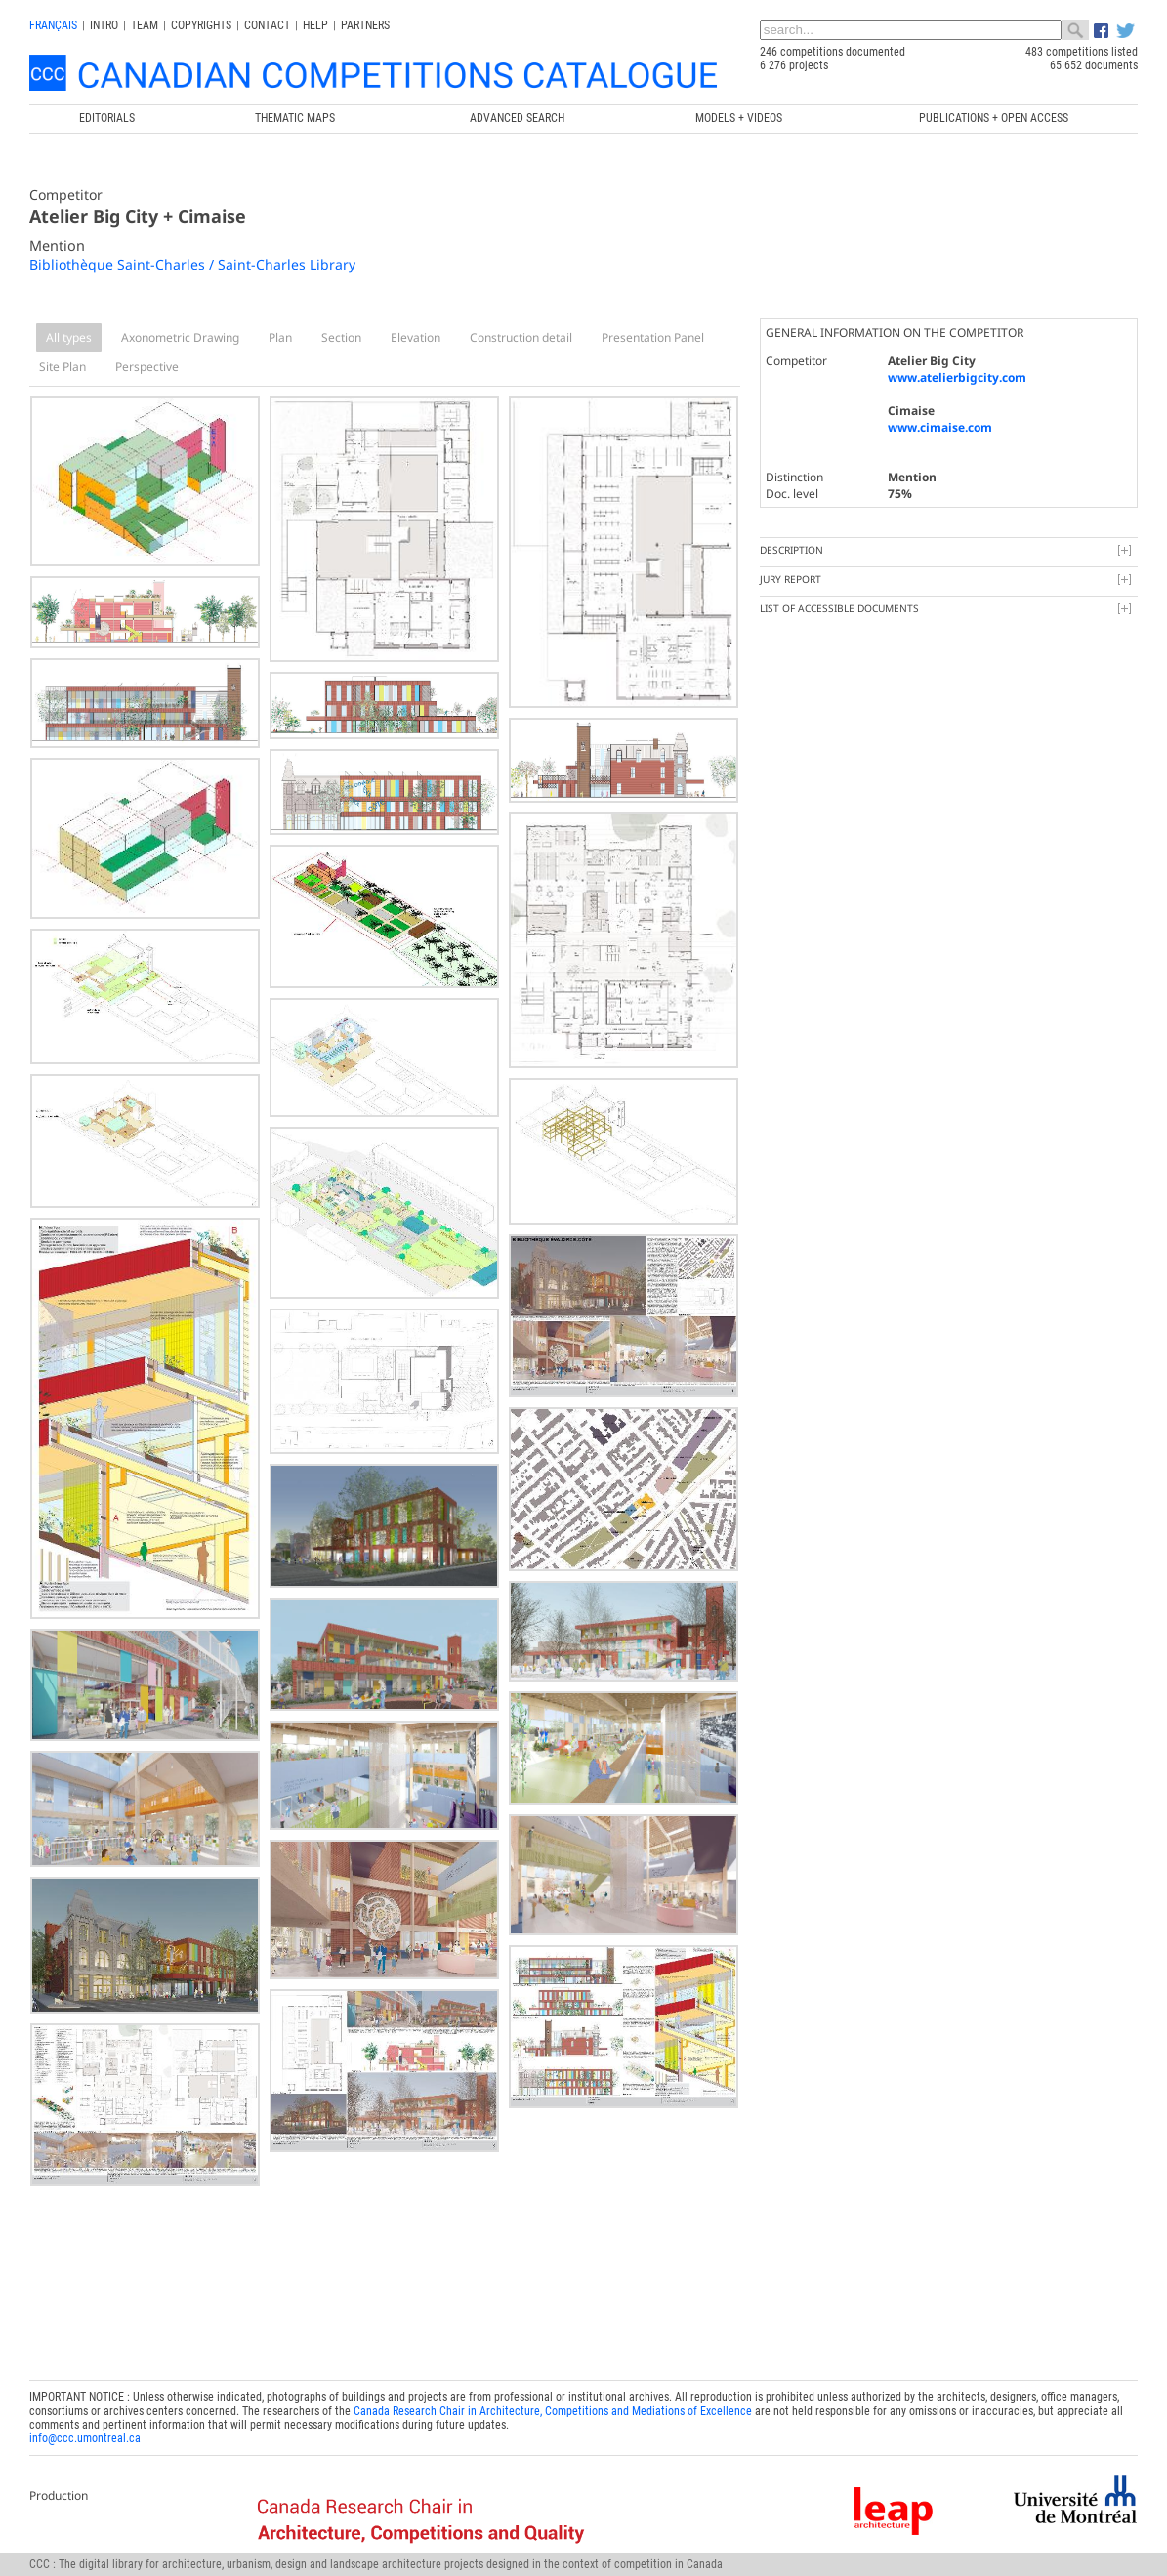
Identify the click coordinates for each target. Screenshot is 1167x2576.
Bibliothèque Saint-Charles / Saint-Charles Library (192, 264)
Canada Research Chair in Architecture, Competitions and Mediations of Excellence (553, 2411)
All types (69, 337)
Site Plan (62, 366)
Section (341, 337)
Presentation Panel (653, 337)
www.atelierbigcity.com (957, 377)
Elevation (415, 337)
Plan (280, 337)
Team (144, 25)
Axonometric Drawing (180, 337)
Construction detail (521, 337)
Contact (267, 25)
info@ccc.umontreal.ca (85, 2438)
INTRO (104, 25)
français (53, 25)
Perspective (147, 366)
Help (315, 25)
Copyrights (201, 25)
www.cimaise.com (940, 427)
